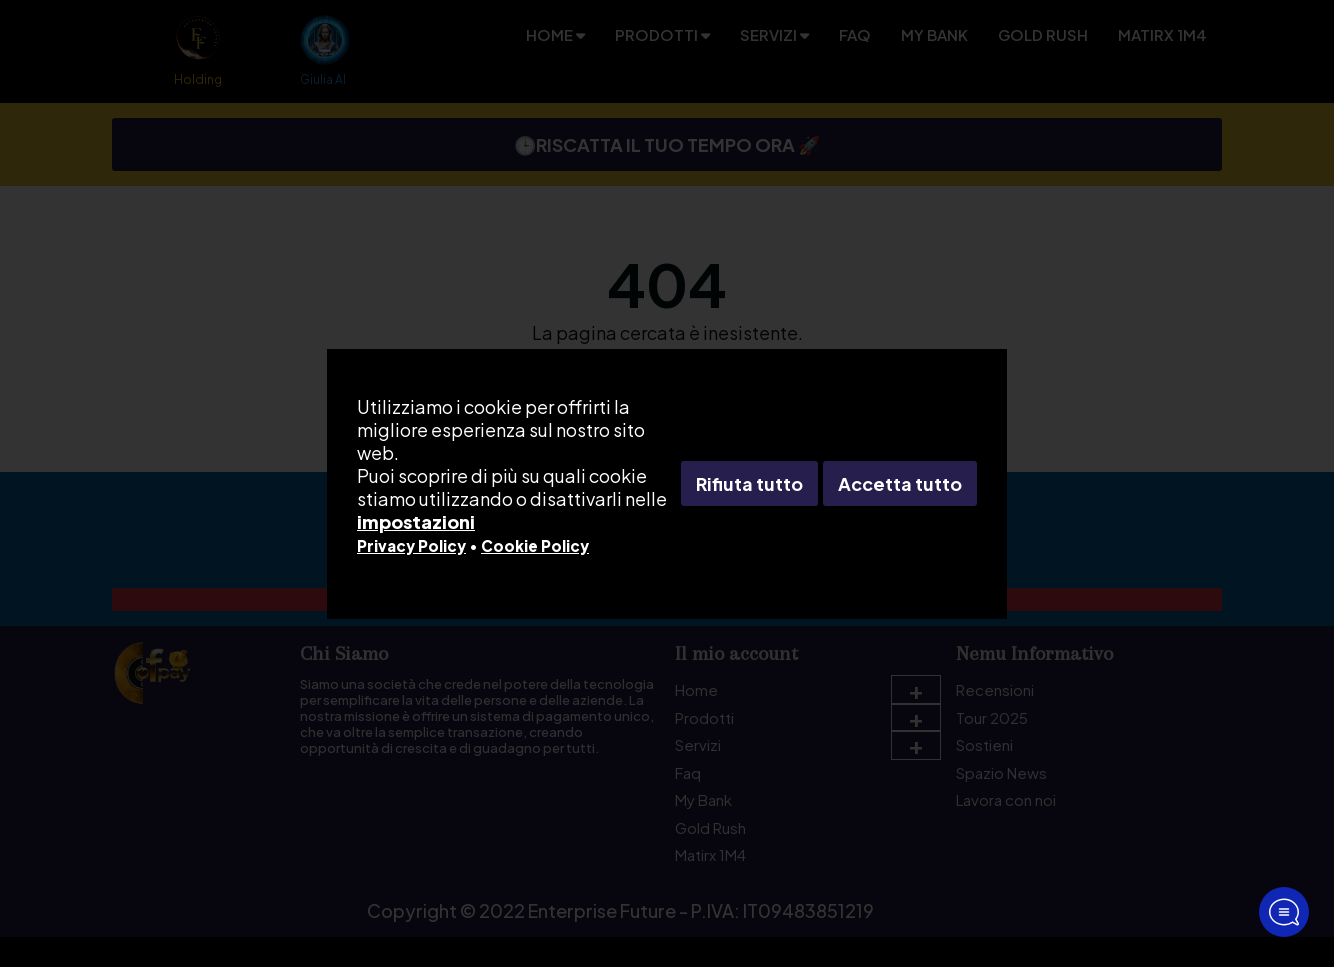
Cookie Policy (535, 545)
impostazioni (416, 521)
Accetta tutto (900, 483)
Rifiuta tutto (749, 483)
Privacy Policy (411, 545)
